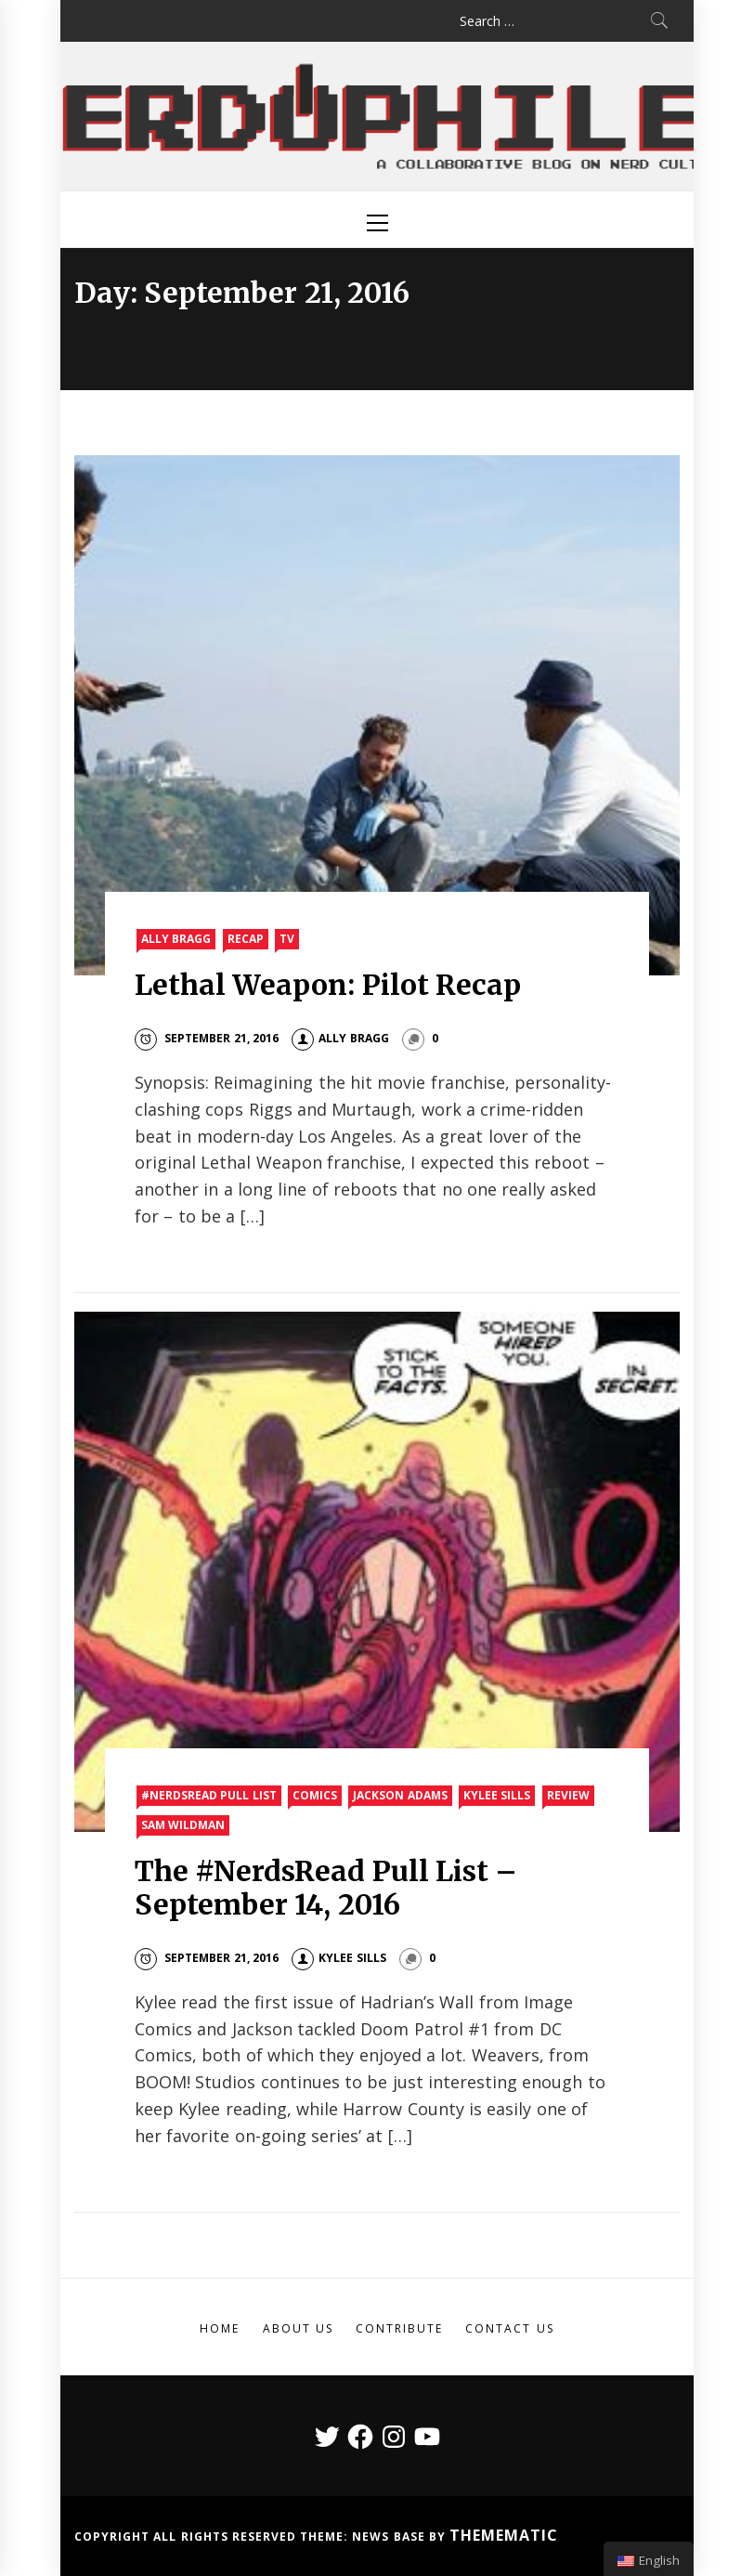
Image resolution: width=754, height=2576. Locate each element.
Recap (246, 939)
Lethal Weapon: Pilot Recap (328, 984)
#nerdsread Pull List (209, 1795)
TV (287, 939)
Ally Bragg (176, 939)
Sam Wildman (183, 1825)
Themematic (503, 2535)
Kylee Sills (496, 1795)
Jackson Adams (400, 1795)
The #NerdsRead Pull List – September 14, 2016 (326, 1887)
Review (568, 1795)
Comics (314, 1795)
